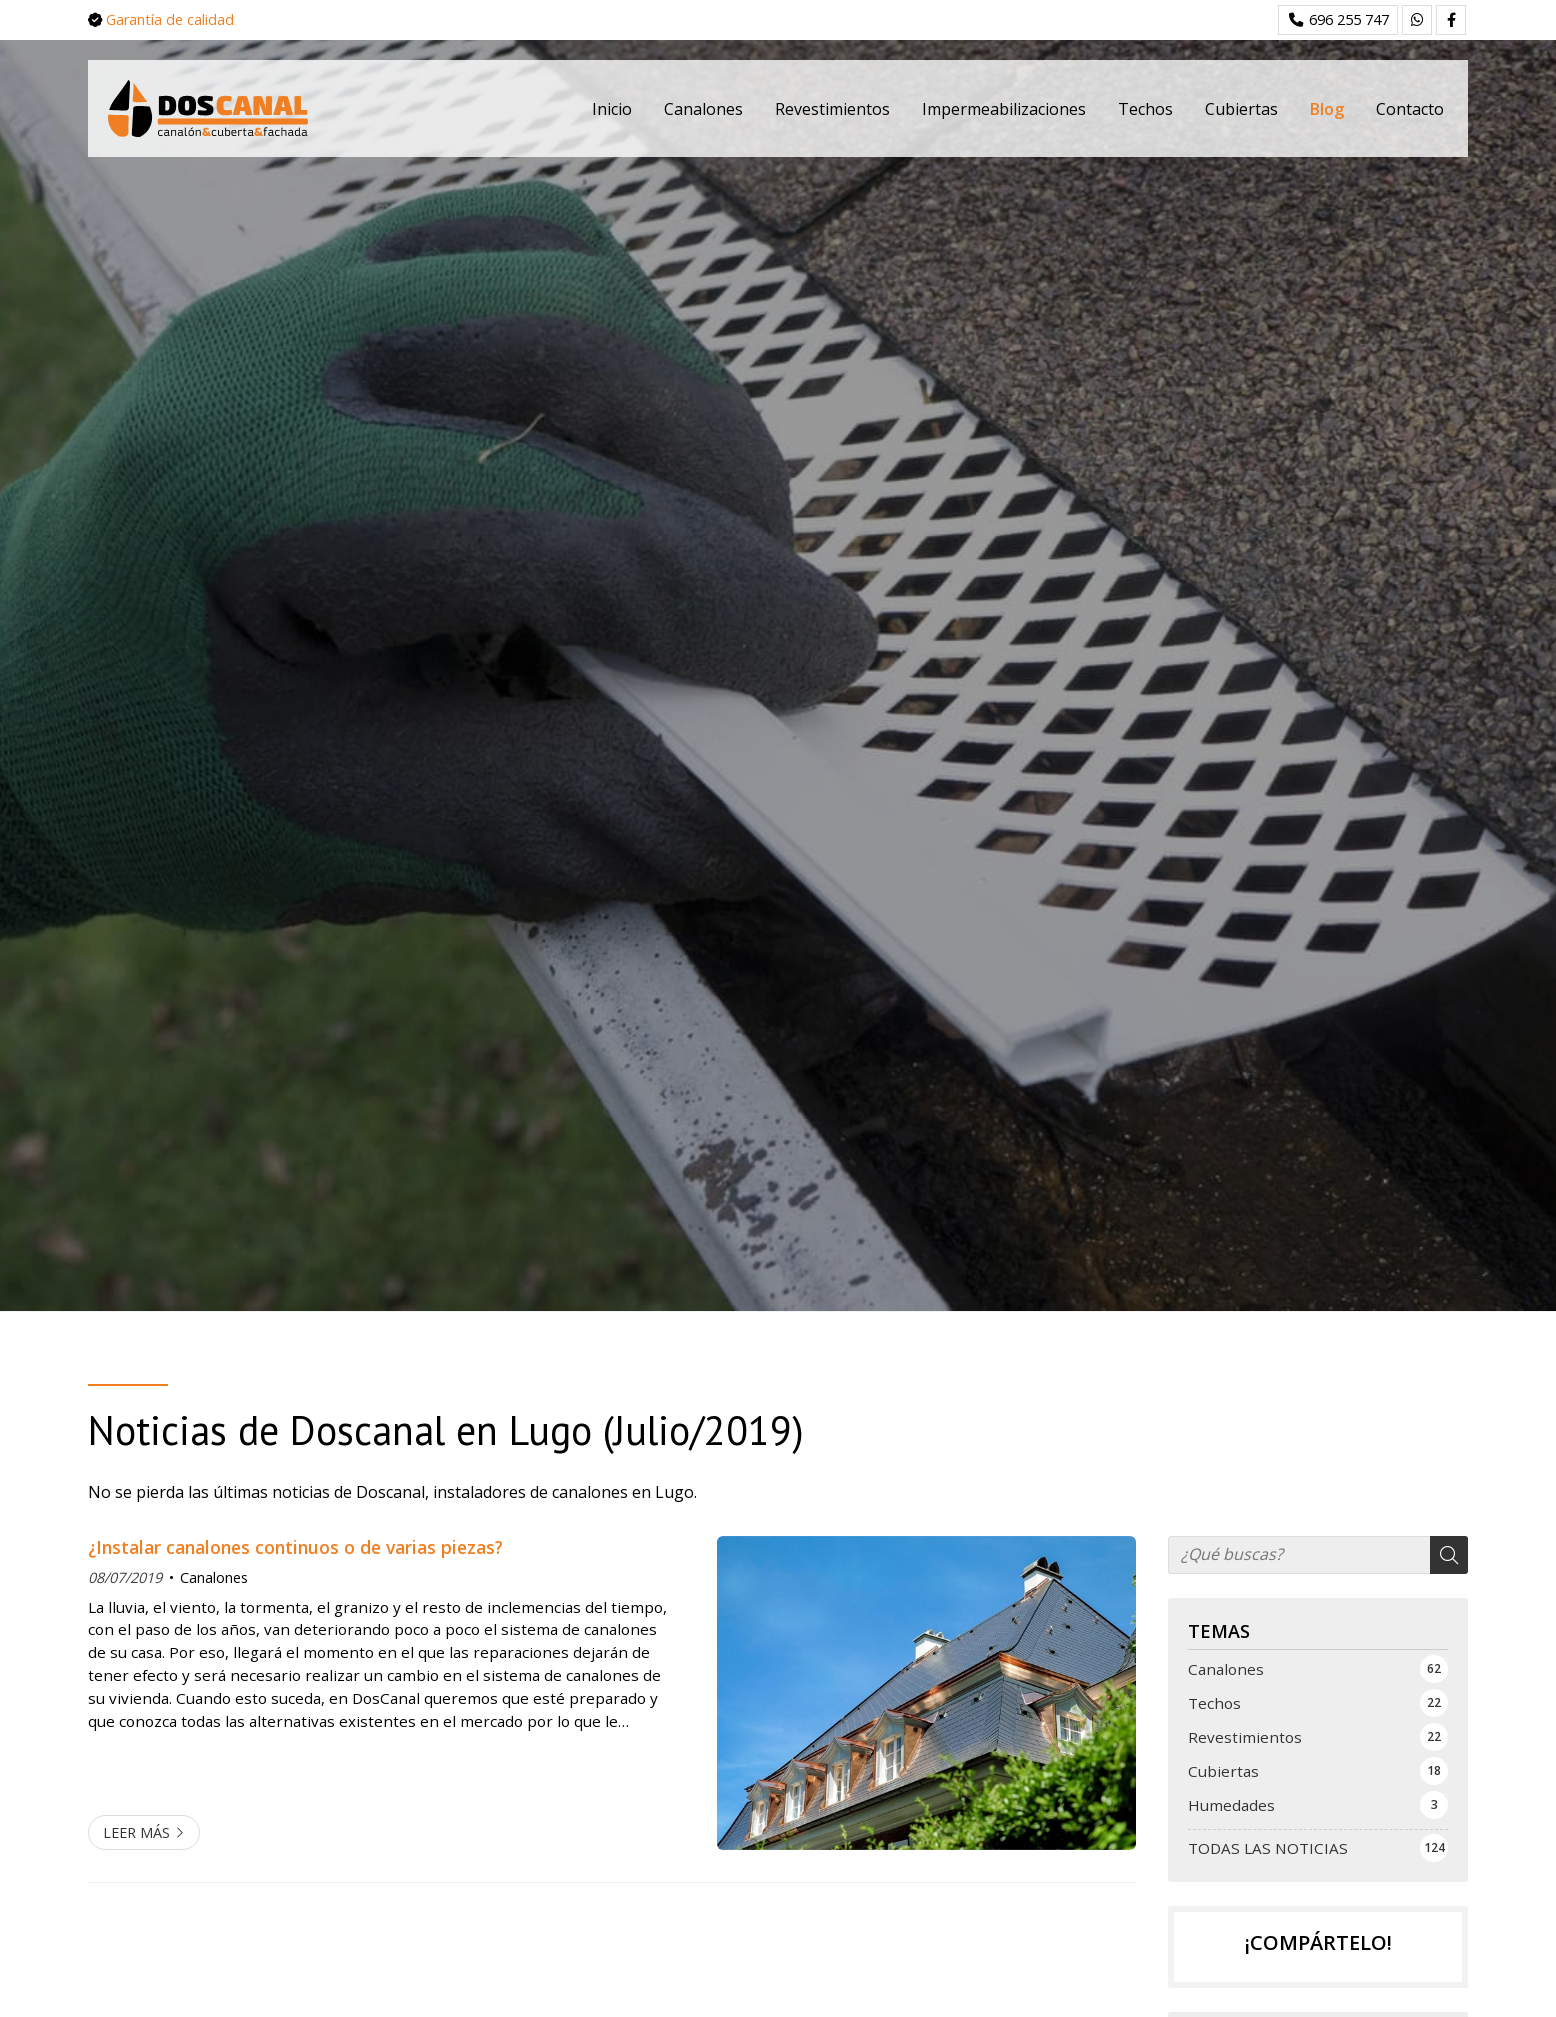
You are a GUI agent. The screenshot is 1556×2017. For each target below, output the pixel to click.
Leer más (136, 1832)
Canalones (214, 1577)
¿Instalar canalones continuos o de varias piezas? (295, 1547)
